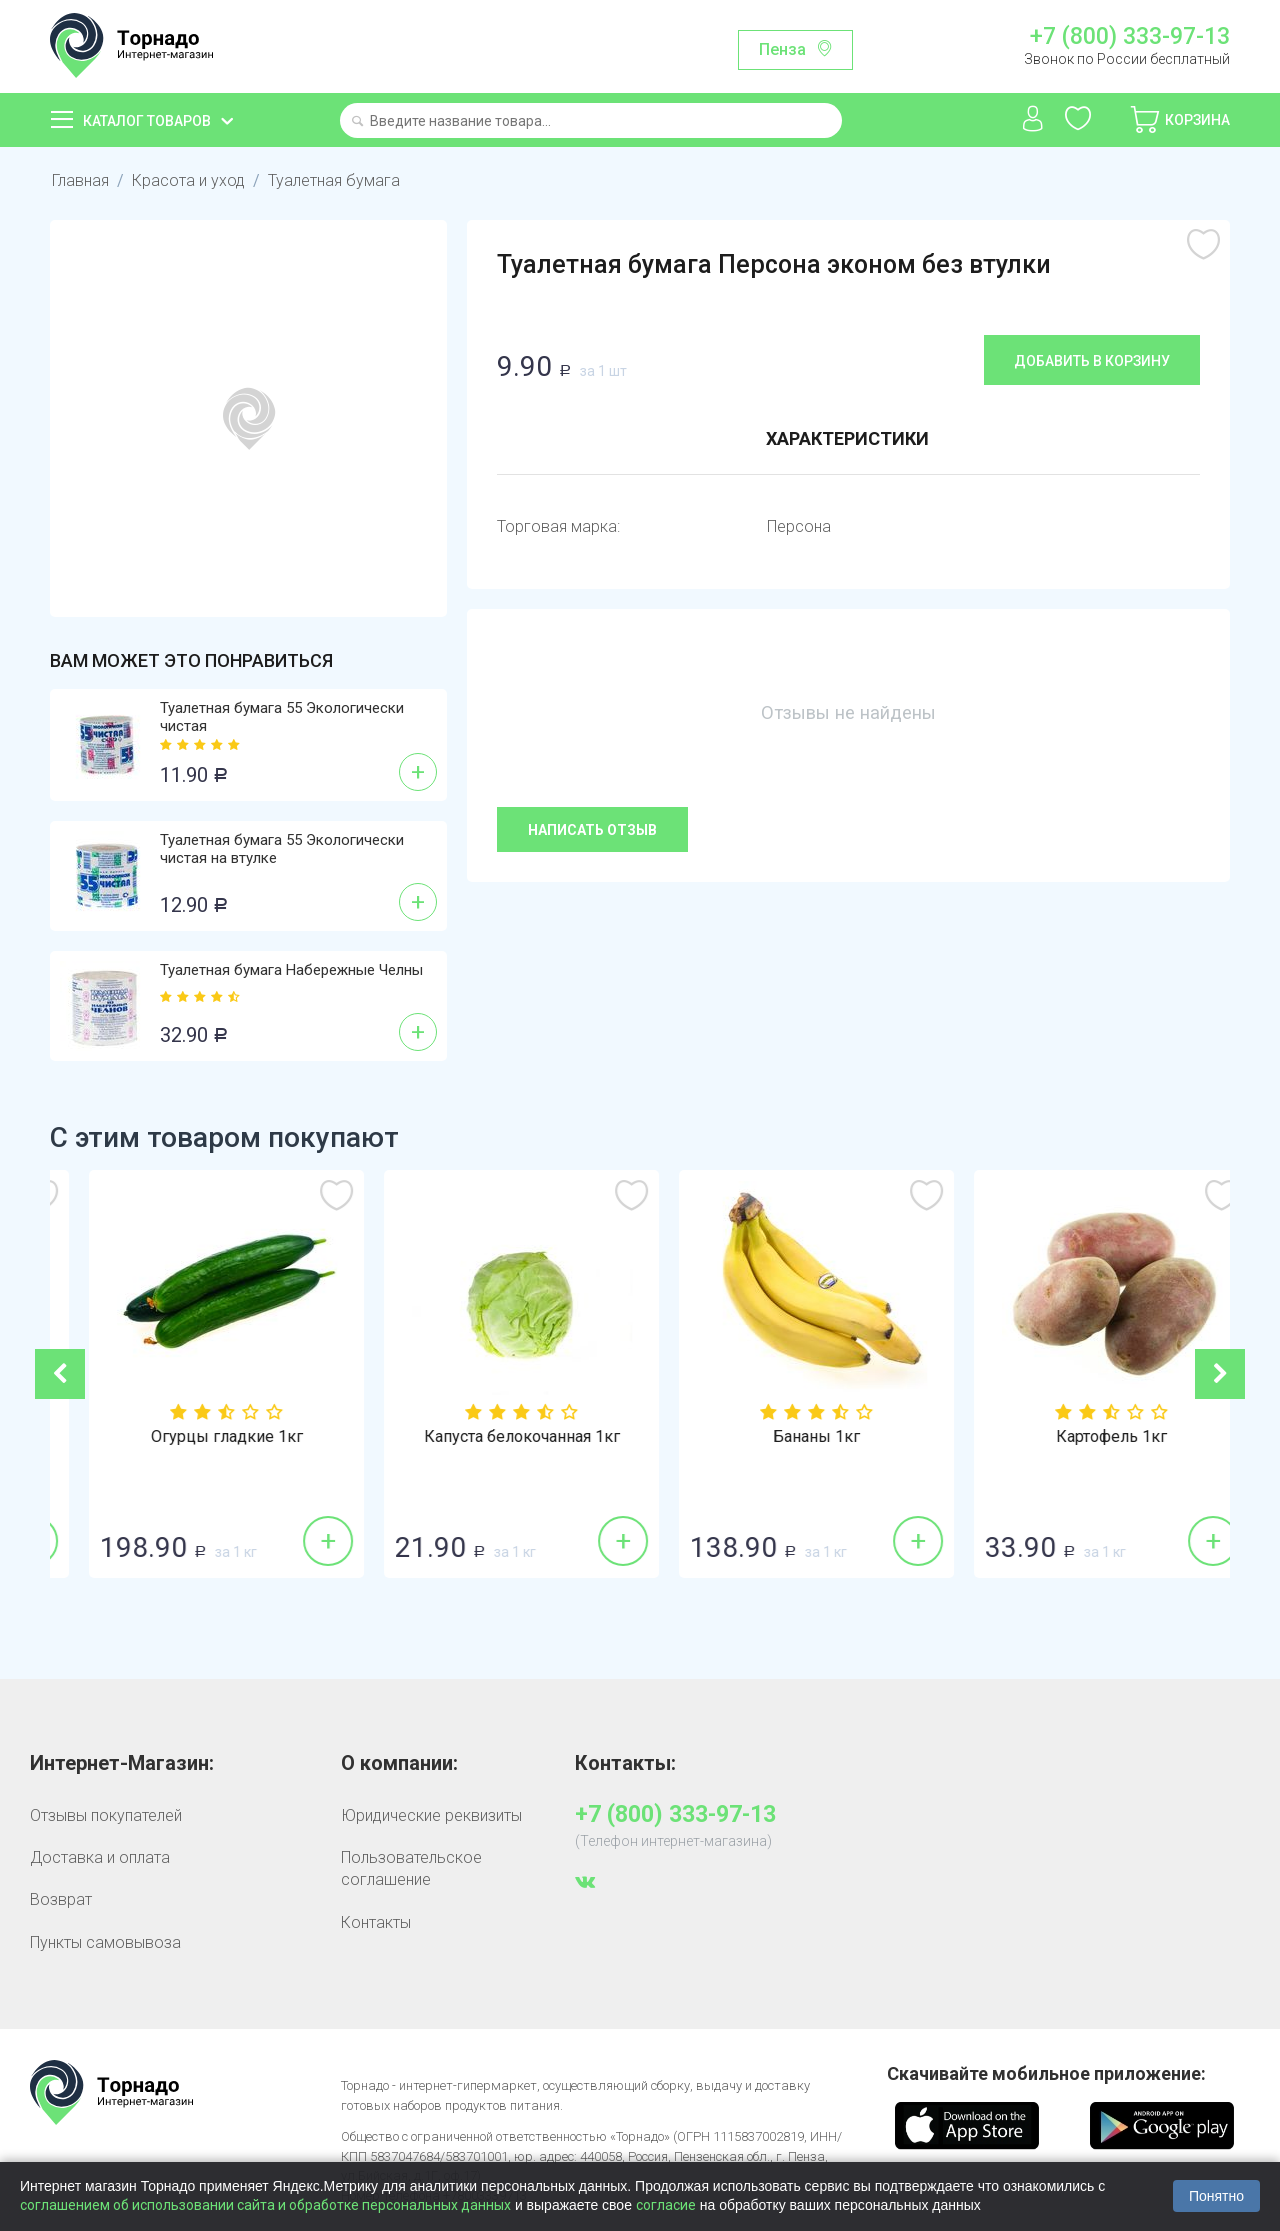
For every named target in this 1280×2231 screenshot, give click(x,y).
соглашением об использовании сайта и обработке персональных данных (265, 2205)
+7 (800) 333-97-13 (1130, 37)
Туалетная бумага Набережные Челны (291, 970)
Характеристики (847, 438)
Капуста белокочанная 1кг (788, 1437)
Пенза (782, 49)
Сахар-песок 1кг (198, 1437)
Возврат (61, 1899)
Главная (80, 180)
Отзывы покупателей (106, 1815)
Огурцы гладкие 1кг (493, 1437)
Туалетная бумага (334, 180)
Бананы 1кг (1082, 1437)
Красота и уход (188, 180)
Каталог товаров (147, 121)
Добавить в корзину (1092, 361)
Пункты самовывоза (105, 1942)
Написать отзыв (592, 830)
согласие (666, 2205)
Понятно (1216, 2196)
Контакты (376, 1922)
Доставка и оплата (100, 1857)
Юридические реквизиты (431, 1815)
